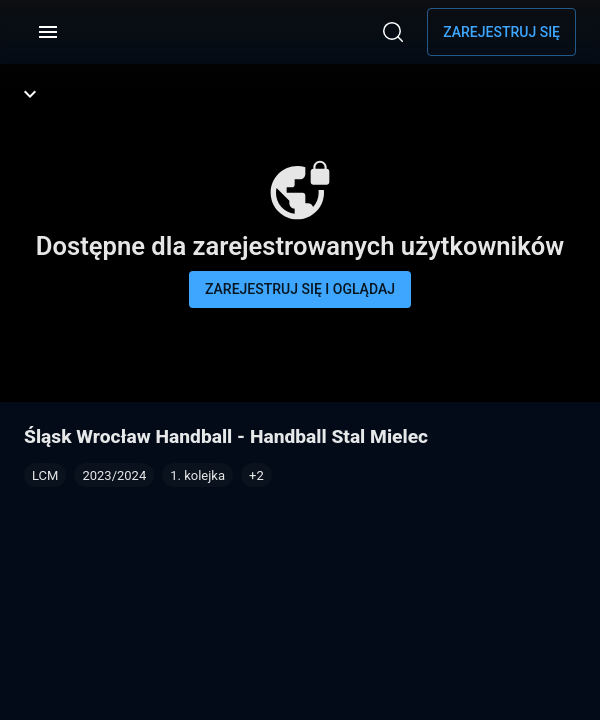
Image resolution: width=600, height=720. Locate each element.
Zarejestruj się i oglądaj (300, 289)
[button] (256, 475)
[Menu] (48, 32)
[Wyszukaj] (393, 32)
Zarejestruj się (501, 32)
